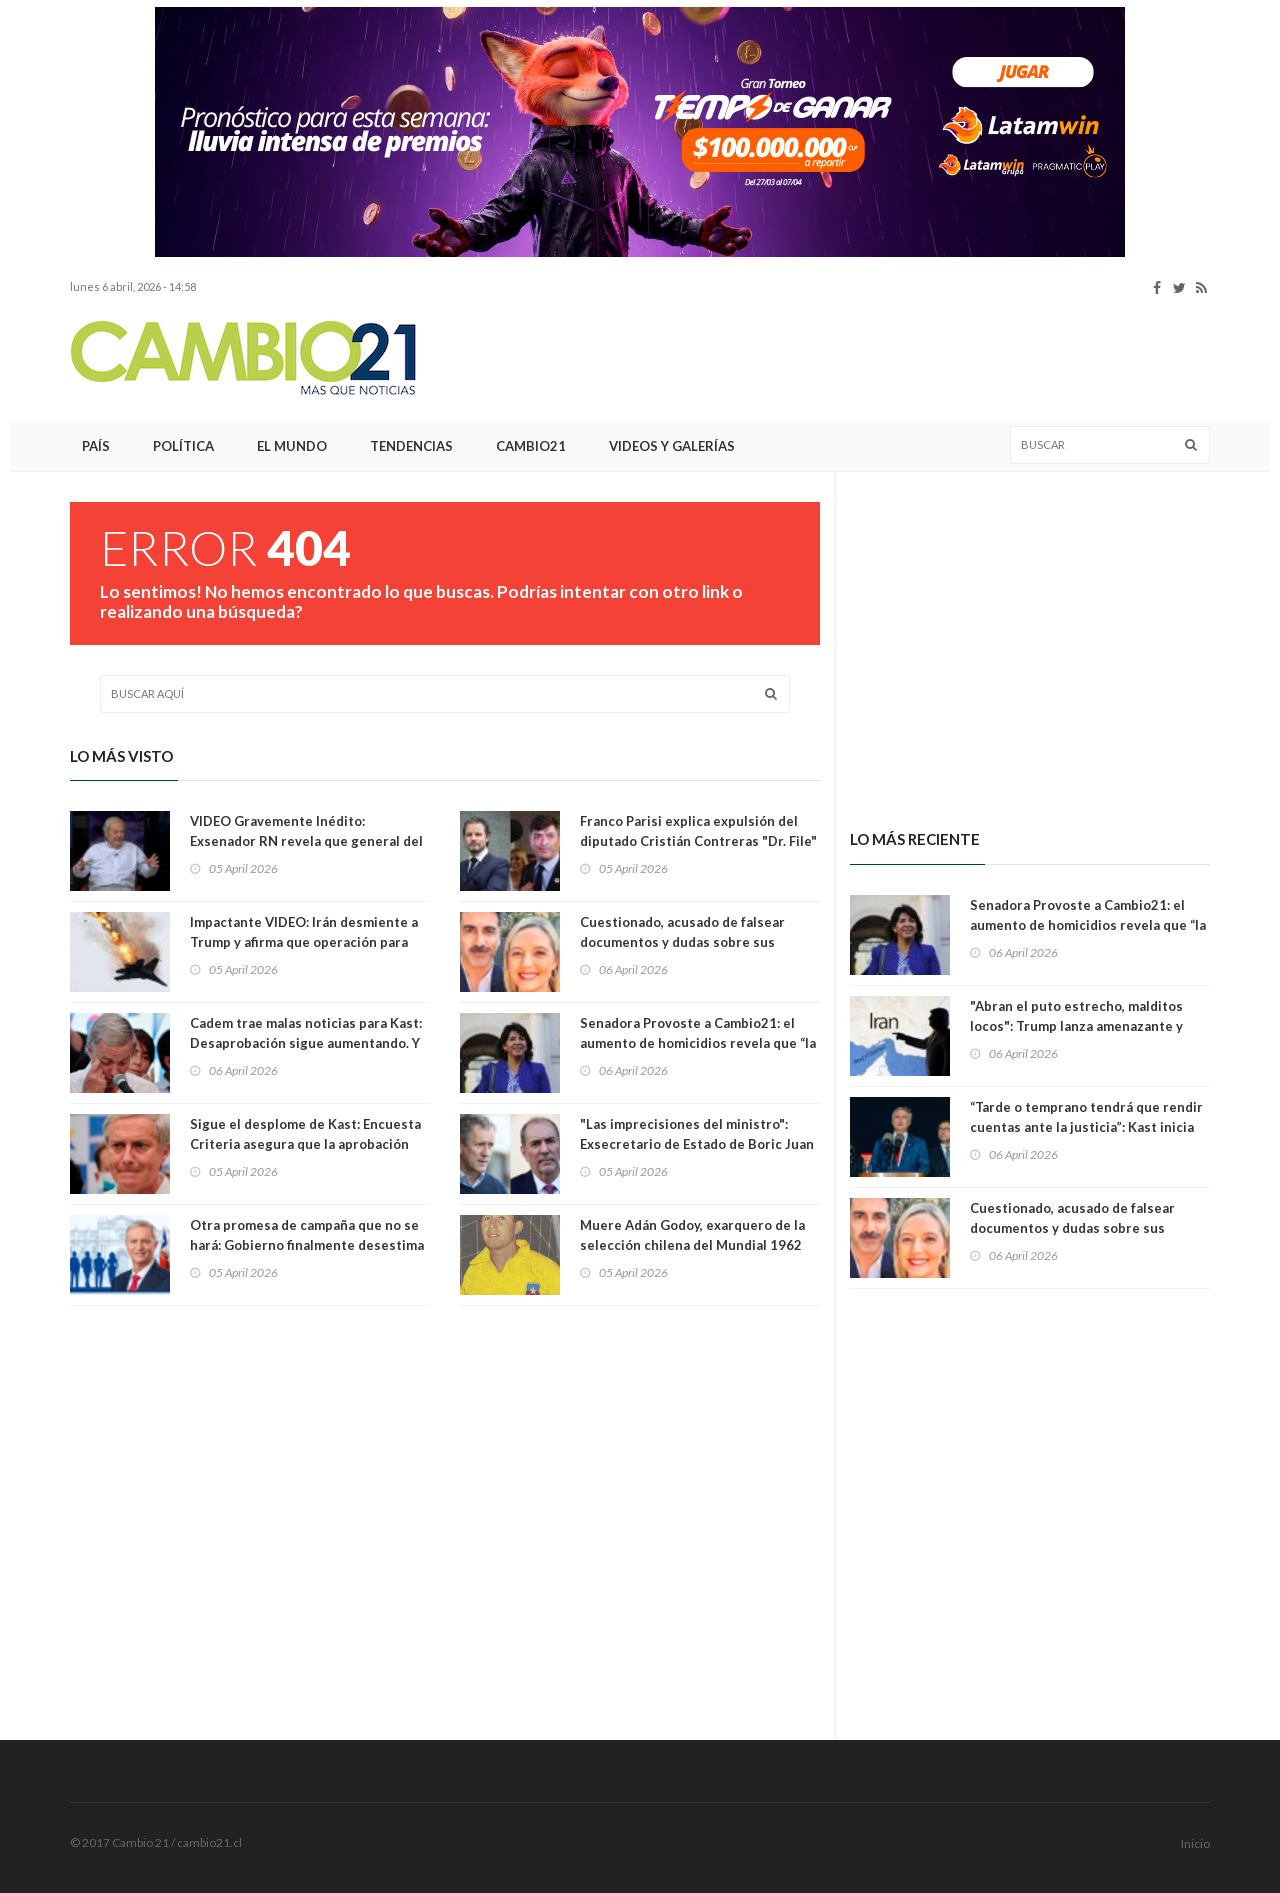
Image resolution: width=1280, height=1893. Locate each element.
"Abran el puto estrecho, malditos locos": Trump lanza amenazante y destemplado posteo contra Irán (1076, 1026)
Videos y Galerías (672, 446)
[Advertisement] (846, 359)
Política (183, 446)
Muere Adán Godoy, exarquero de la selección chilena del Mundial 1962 (692, 1235)
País (96, 446)
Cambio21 (531, 446)
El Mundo (292, 446)
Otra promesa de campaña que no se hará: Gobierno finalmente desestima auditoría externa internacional (307, 1245)
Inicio (1195, 1843)
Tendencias (411, 446)
